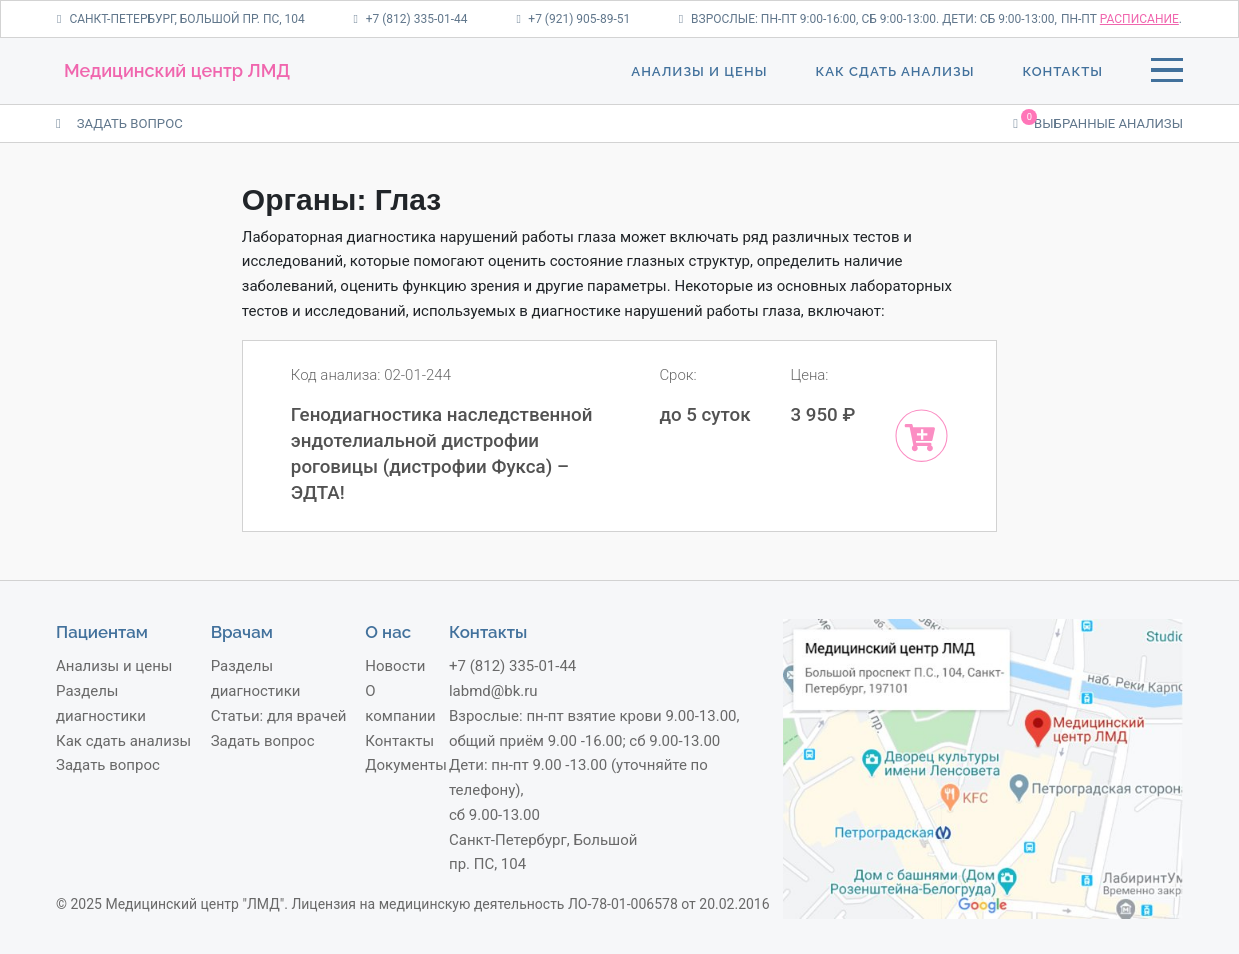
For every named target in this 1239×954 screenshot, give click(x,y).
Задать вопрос (108, 765)
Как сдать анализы (894, 71)
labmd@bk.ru (493, 691)
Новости (395, 666)
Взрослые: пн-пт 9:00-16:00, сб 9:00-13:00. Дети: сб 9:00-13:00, (868, 19)
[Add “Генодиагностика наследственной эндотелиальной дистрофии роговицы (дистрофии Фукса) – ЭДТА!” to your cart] (921, 435)
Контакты (1063, 71)
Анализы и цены (699, 71)
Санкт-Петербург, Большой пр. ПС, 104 (181, 19)
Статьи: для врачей (279, 716)
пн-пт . (1121, 19)
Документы (406, 765)
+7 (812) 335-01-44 (410, 19)
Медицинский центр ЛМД (177, 70)
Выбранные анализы (1098, 122)
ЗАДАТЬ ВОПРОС (119, 123)
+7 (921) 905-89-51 (573, 19)
